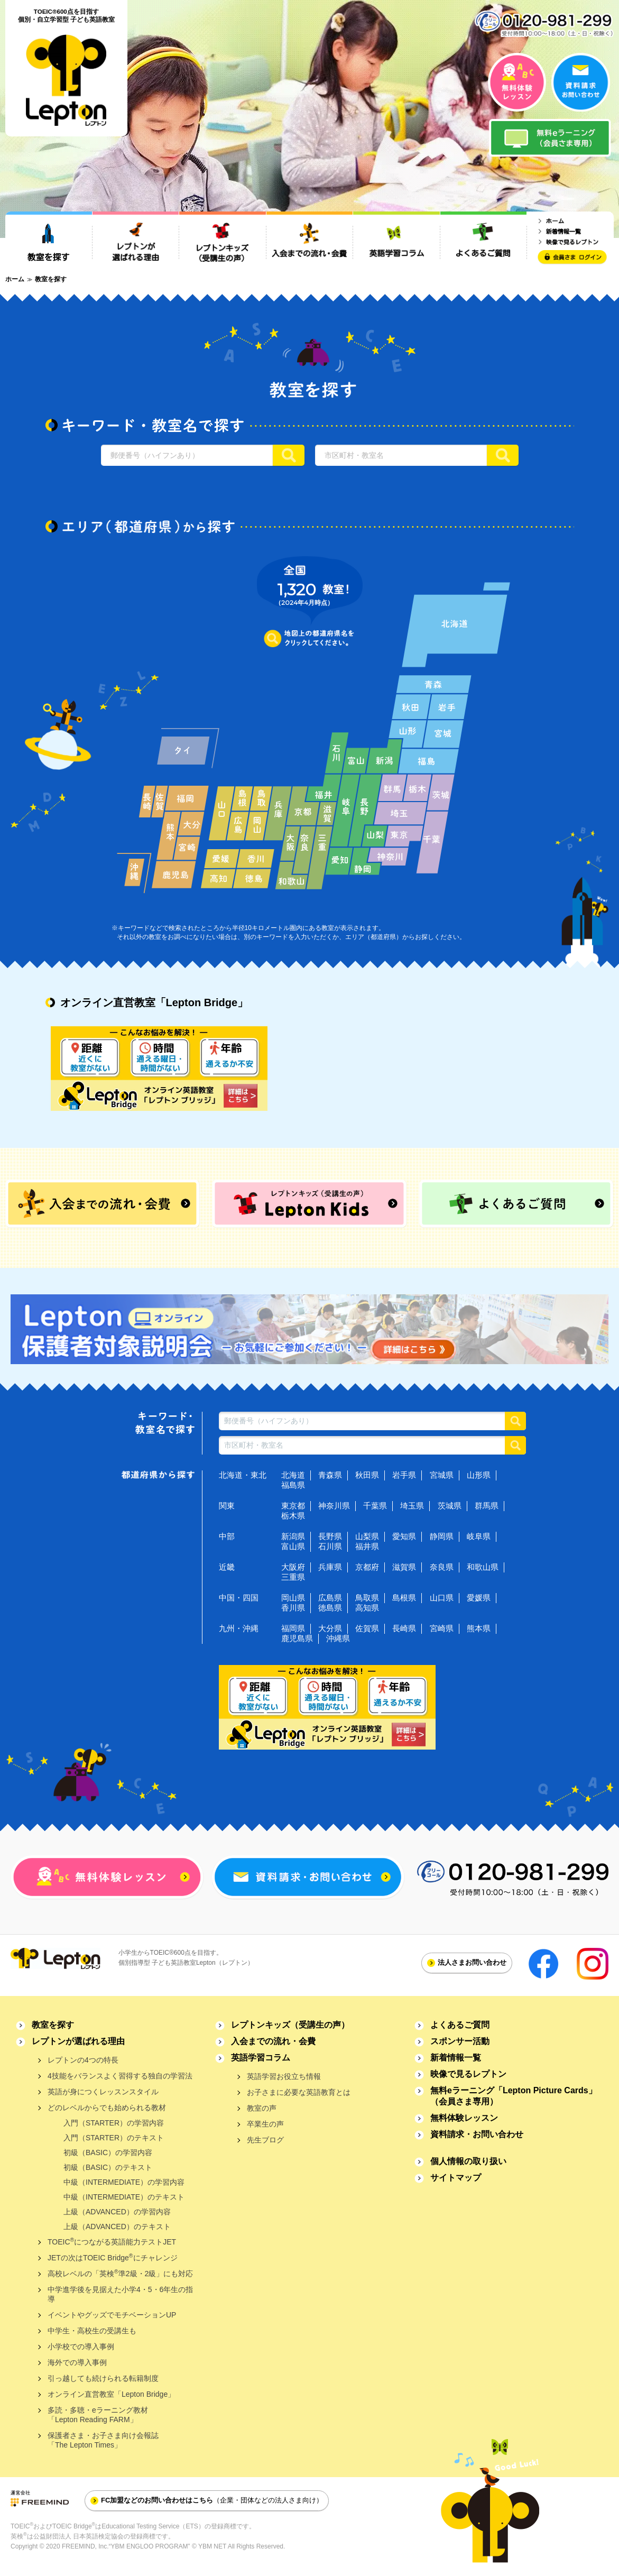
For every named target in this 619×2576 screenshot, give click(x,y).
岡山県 (293, 1597)
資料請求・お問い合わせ (476, 2134)
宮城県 (442, 1474)
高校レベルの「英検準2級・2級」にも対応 (120, 2273)
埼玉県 (412, 1505)
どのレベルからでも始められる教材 (107, 2107)
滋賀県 (404, 1566)
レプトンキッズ (290, 2024)
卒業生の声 (265, 2124)
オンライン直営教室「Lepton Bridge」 (111, 2394)
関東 (227, 1505)
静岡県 (442, 1536)
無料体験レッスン (464, 2117)
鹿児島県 (297, 1638)
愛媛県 (479, 1597)
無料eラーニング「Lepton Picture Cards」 (513, 2096)
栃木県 (293, 1515)
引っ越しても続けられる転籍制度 (103, 2378)
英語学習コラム (260, 2057)
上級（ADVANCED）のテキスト (117, 2226)
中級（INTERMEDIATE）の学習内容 (123, 2182)
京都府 (367, 1566)
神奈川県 (334, 1505)
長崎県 (404, 1628)
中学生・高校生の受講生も (92, 2330)
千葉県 (375, 1505)
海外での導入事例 (77, 2362)
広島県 (330, 1597)
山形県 (479, 1474)
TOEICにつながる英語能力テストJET (112, 2242)
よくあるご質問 (459, 2024)
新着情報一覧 (455, 2057)
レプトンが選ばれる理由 (78, 2041)
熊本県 (479, 1628)
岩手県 (404, 1474)
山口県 (442, 1597)
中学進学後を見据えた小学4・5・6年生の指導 (120, 2294)
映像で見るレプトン (468, 2073)
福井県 (367, 1546)
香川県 (293, 1607)
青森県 (330, 1474)
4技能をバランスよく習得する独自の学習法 (120, 2076)
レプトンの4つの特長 (83, 2060)
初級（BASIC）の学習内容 (107, 2152)
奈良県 (442, 1566)
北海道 (293, 1474)
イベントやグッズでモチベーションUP (112, 2315)
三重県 (293, 1576)
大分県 (330, 1628)
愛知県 (404, 1536)
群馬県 (486, 1505)
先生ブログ (265, 2140)
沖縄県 (338, 1638)
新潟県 (293, 1536)
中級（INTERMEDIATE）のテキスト (123, 2197)
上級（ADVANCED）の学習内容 (117, 2211)
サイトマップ (455, 2177)
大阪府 (293, 1566)
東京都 (293, 1505)
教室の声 (261, 2108)
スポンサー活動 (459, 2041)
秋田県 (367, 1474)
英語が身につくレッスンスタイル (103, 2091)
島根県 (404, 1597)
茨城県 (449, 1505)
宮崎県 (442, 1628)
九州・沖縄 (238, 1628)
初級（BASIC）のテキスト (107, 2167)
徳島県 (330, 1607)
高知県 (367, 1607)
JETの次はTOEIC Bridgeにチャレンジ (113, 2257)
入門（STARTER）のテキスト (113, 2137)
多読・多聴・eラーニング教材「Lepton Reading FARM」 (98, 2415)
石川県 (330, 1546)
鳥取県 (367, 1597)
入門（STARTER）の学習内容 (113, 2123)
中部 (227, 1536)
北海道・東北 (242, 1474)
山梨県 (367, 1536)
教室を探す (53, 2024)
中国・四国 (238, 1597)
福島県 (293, 1484)
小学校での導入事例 (81, 2346)
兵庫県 (330, 1566)
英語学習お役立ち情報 (284, 2076)
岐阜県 (479, 1536)
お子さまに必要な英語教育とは (298, 2092)
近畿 (227, 1566)
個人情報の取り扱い (468, 2161)
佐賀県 (367, 1628)
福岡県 (293, 1628)
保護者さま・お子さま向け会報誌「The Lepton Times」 (103, 2440)
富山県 (293, 1546)
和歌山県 (482, 1566)
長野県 (330, 1536)
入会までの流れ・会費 (273, 2041)
